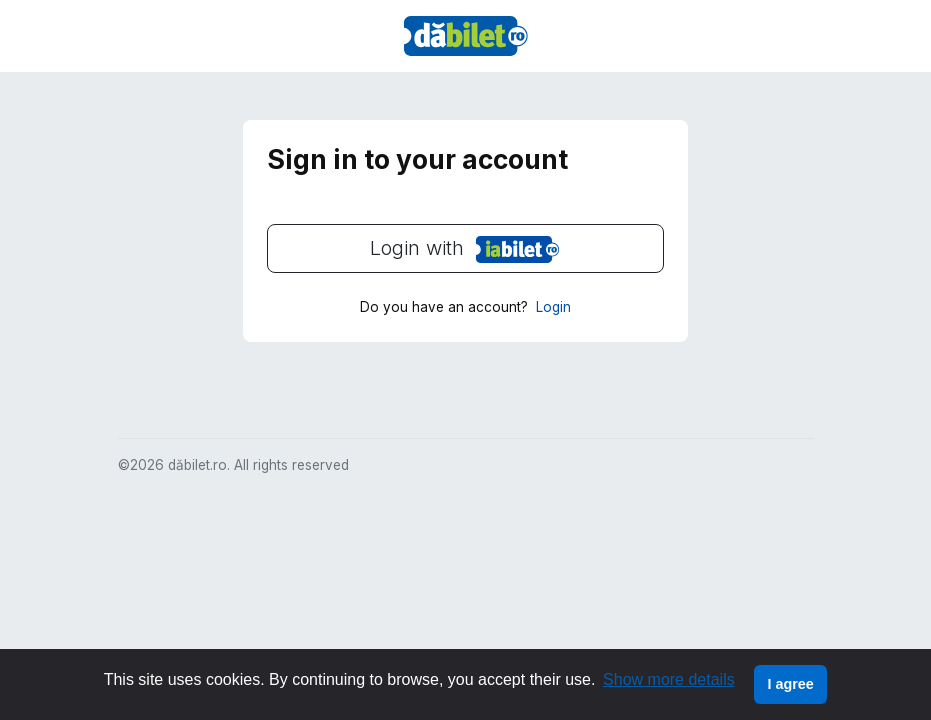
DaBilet (466, 36)
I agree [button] (790, 684)
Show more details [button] (669, 679)
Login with (414, 249)
